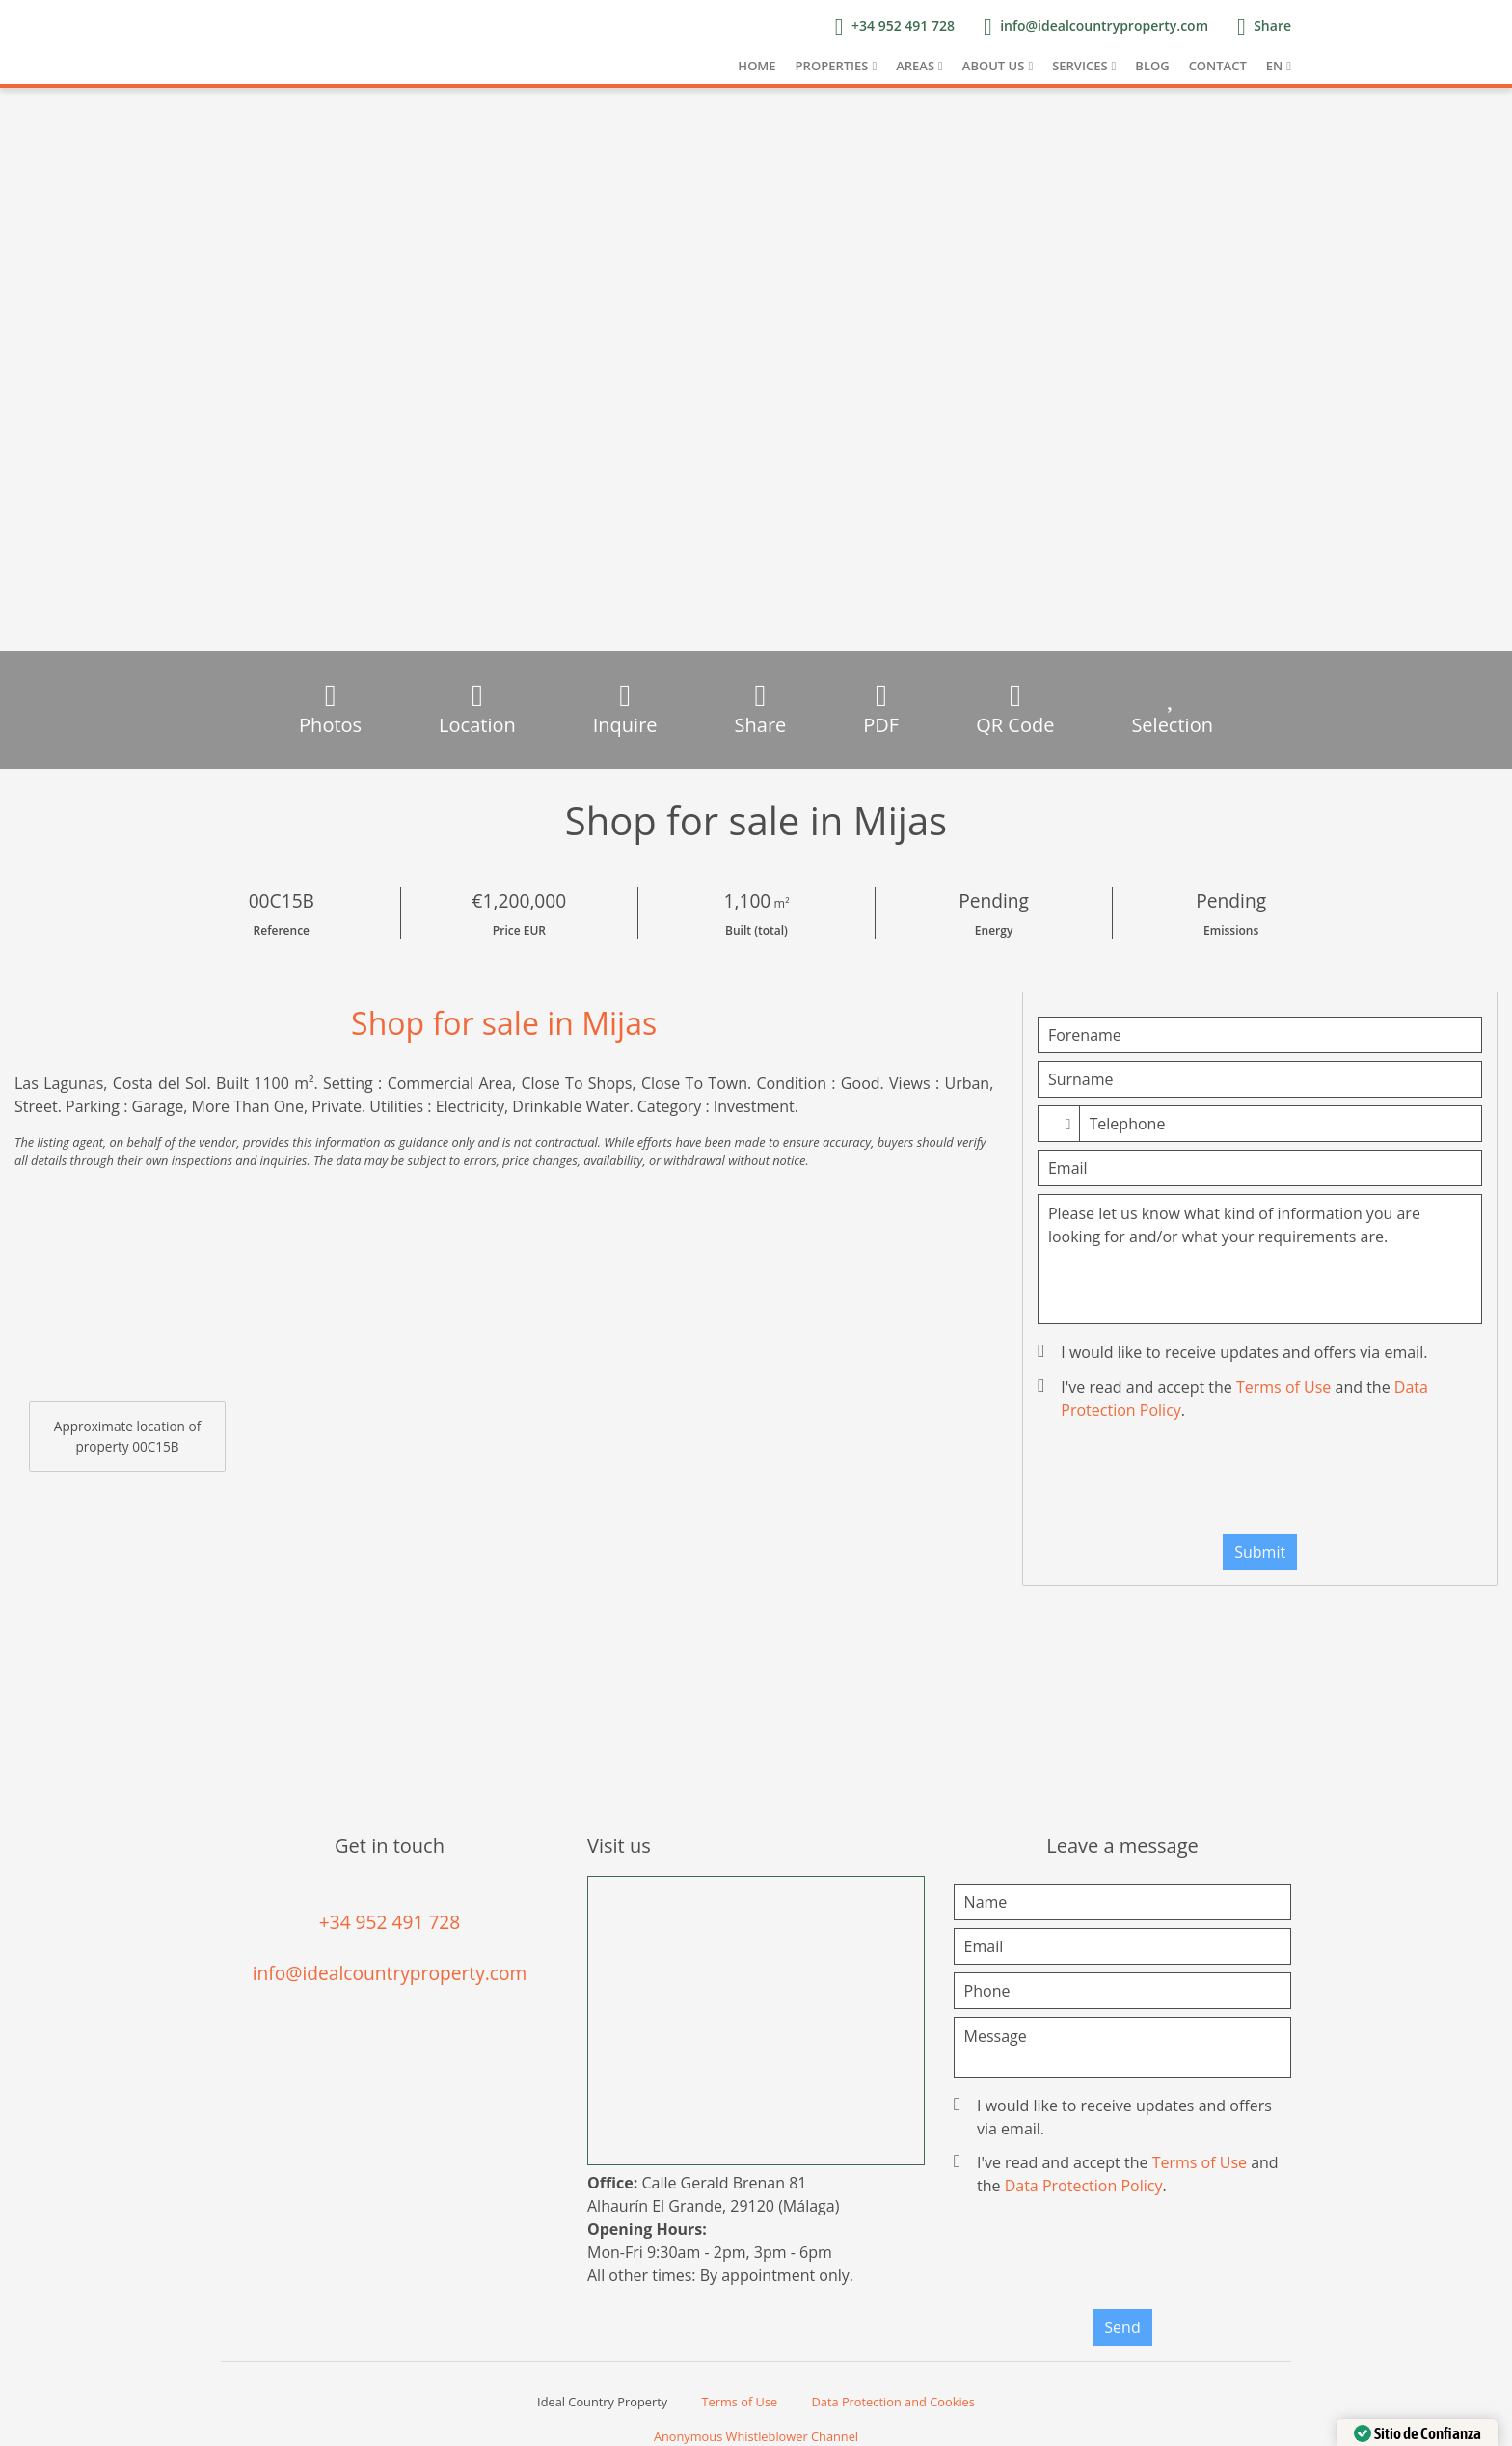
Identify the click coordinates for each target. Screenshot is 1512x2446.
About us (993, 65)
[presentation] (1260, 1481)
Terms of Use (1283, 1387)
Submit (1259, 1552)
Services (1079, 65)
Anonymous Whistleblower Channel (756, 2436)
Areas (915, 65)
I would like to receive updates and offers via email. (1234, 1352)
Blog (1152, 65)
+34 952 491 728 (390, 1922)
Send (1122, 2327)
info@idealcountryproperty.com (390, 1973)
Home (756, 65)
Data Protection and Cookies (893, 2401)
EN (1274, 65)
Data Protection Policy (1084, 2185)
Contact (1218, 65)
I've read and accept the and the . (1234, 1398)
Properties (832, 65)
